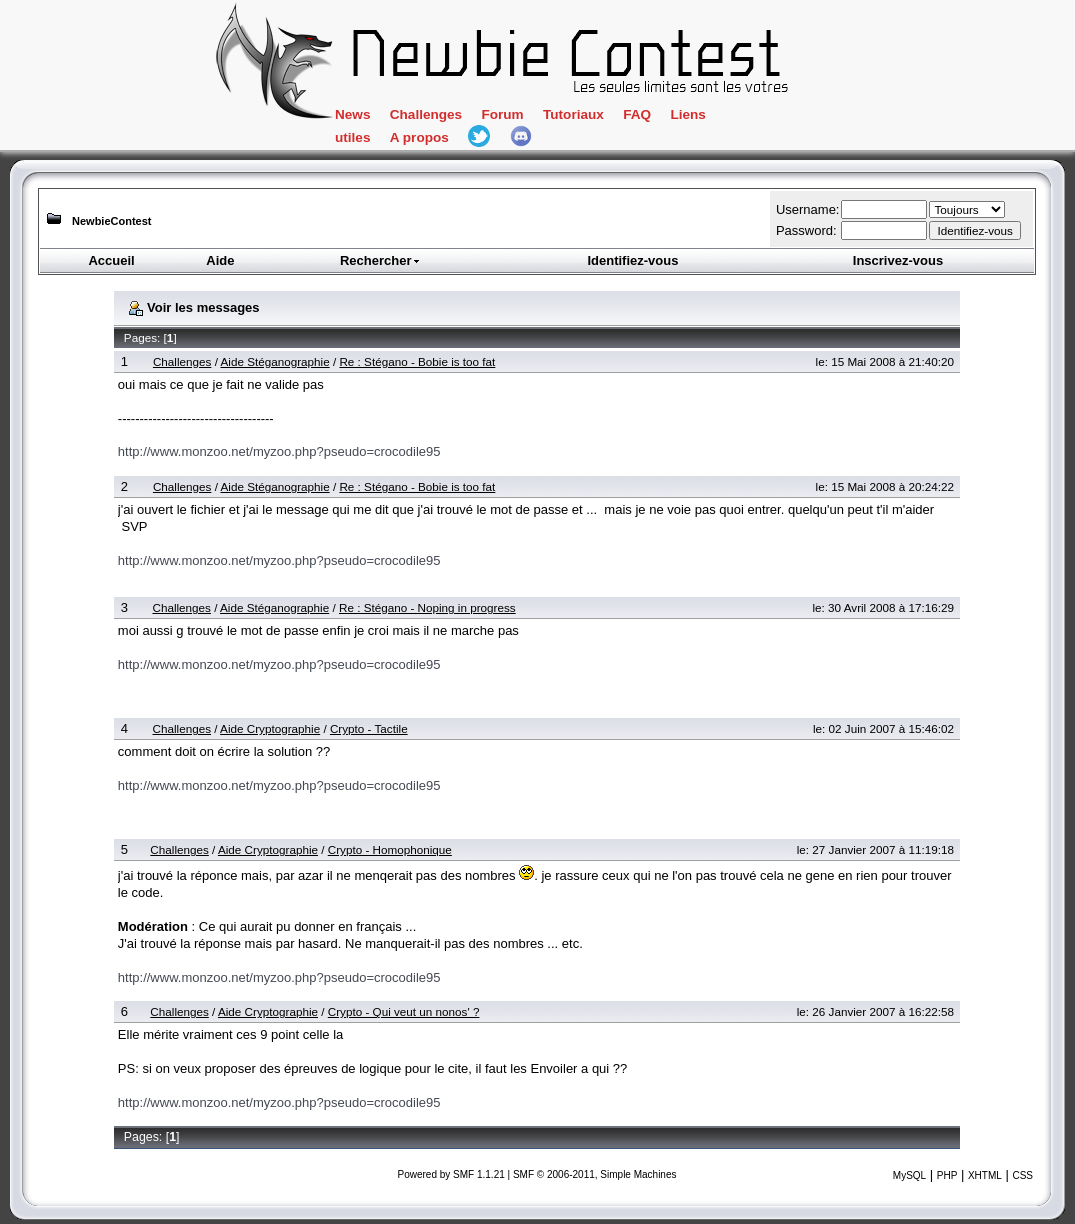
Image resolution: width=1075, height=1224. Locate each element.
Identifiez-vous (632, 260)
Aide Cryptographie (270, 728)
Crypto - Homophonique (390, 849)
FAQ (637, 114)
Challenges (426, 114)
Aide (220, 260)
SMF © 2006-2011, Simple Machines (595, 1174)
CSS (1022, 1175)
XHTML (985, 1175)
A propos (419, 137)
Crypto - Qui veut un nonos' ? (404, 1011)
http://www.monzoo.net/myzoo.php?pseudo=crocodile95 (279, 451)
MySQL (909, 1175)
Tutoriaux (573, 114)
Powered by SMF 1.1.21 (451, 1174)
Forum (502, 114)
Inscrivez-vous (898, 260)
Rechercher (381, 260)
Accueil (111, 260)
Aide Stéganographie (275, 361)
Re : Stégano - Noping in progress (427, 607)
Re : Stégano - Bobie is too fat (417, 361)
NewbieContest (111, 221)
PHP (947, 1175)
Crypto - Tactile (369, 728)
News (352, 114)
